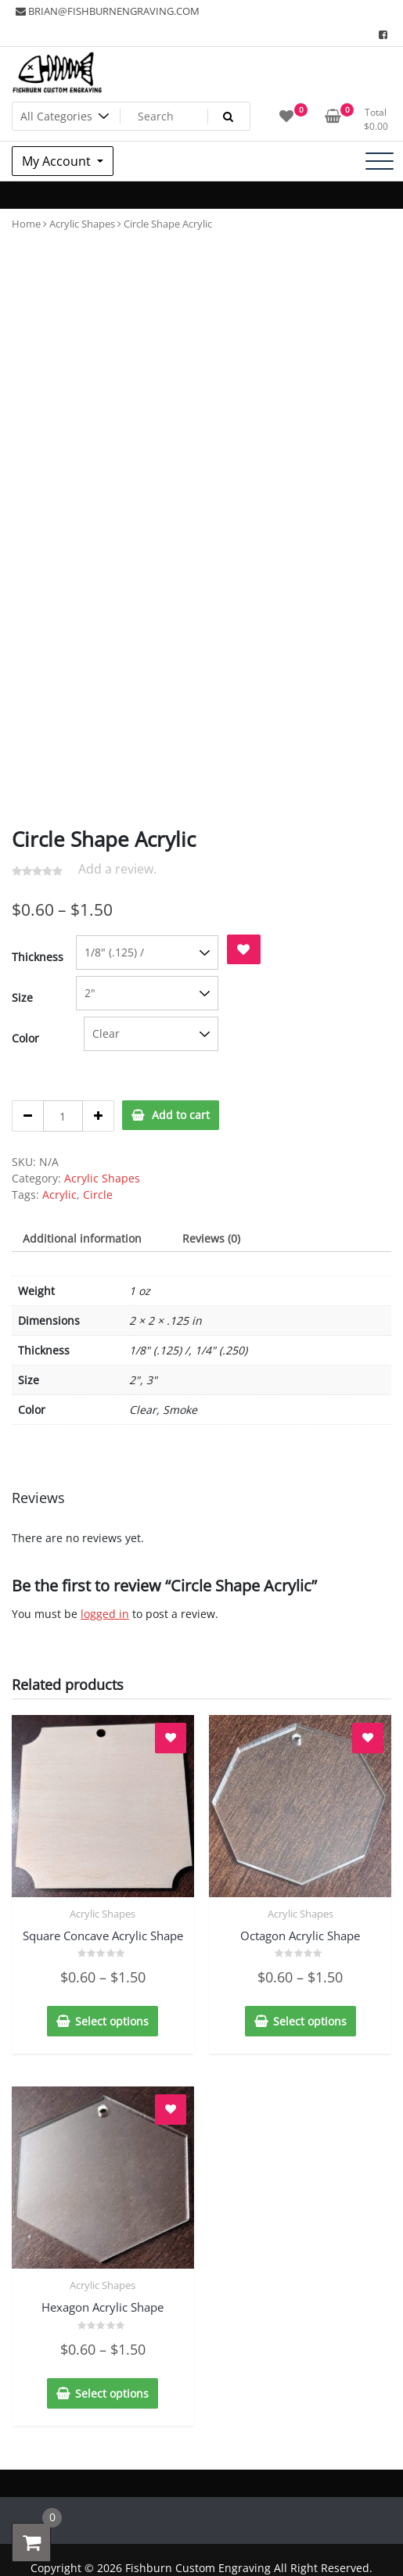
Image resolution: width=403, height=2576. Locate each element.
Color (25, 1038)
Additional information (82, 1238)
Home (26, 224)
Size (22, 997)
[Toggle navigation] (379, 161)
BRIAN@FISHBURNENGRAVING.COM (108, 11)
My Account (58, 161)
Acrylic (59, 1194)
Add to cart (181, 1114)
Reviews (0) (211, 1238)
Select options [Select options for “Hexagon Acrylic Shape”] (112, 2393)
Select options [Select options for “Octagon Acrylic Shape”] (310, 2021)
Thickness (37, 956)
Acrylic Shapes (82, 224)
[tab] (82, 1238)
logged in (105, 1613)
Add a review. (117, 868)
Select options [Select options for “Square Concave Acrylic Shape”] (112, 2021)
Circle (98, 1194)
